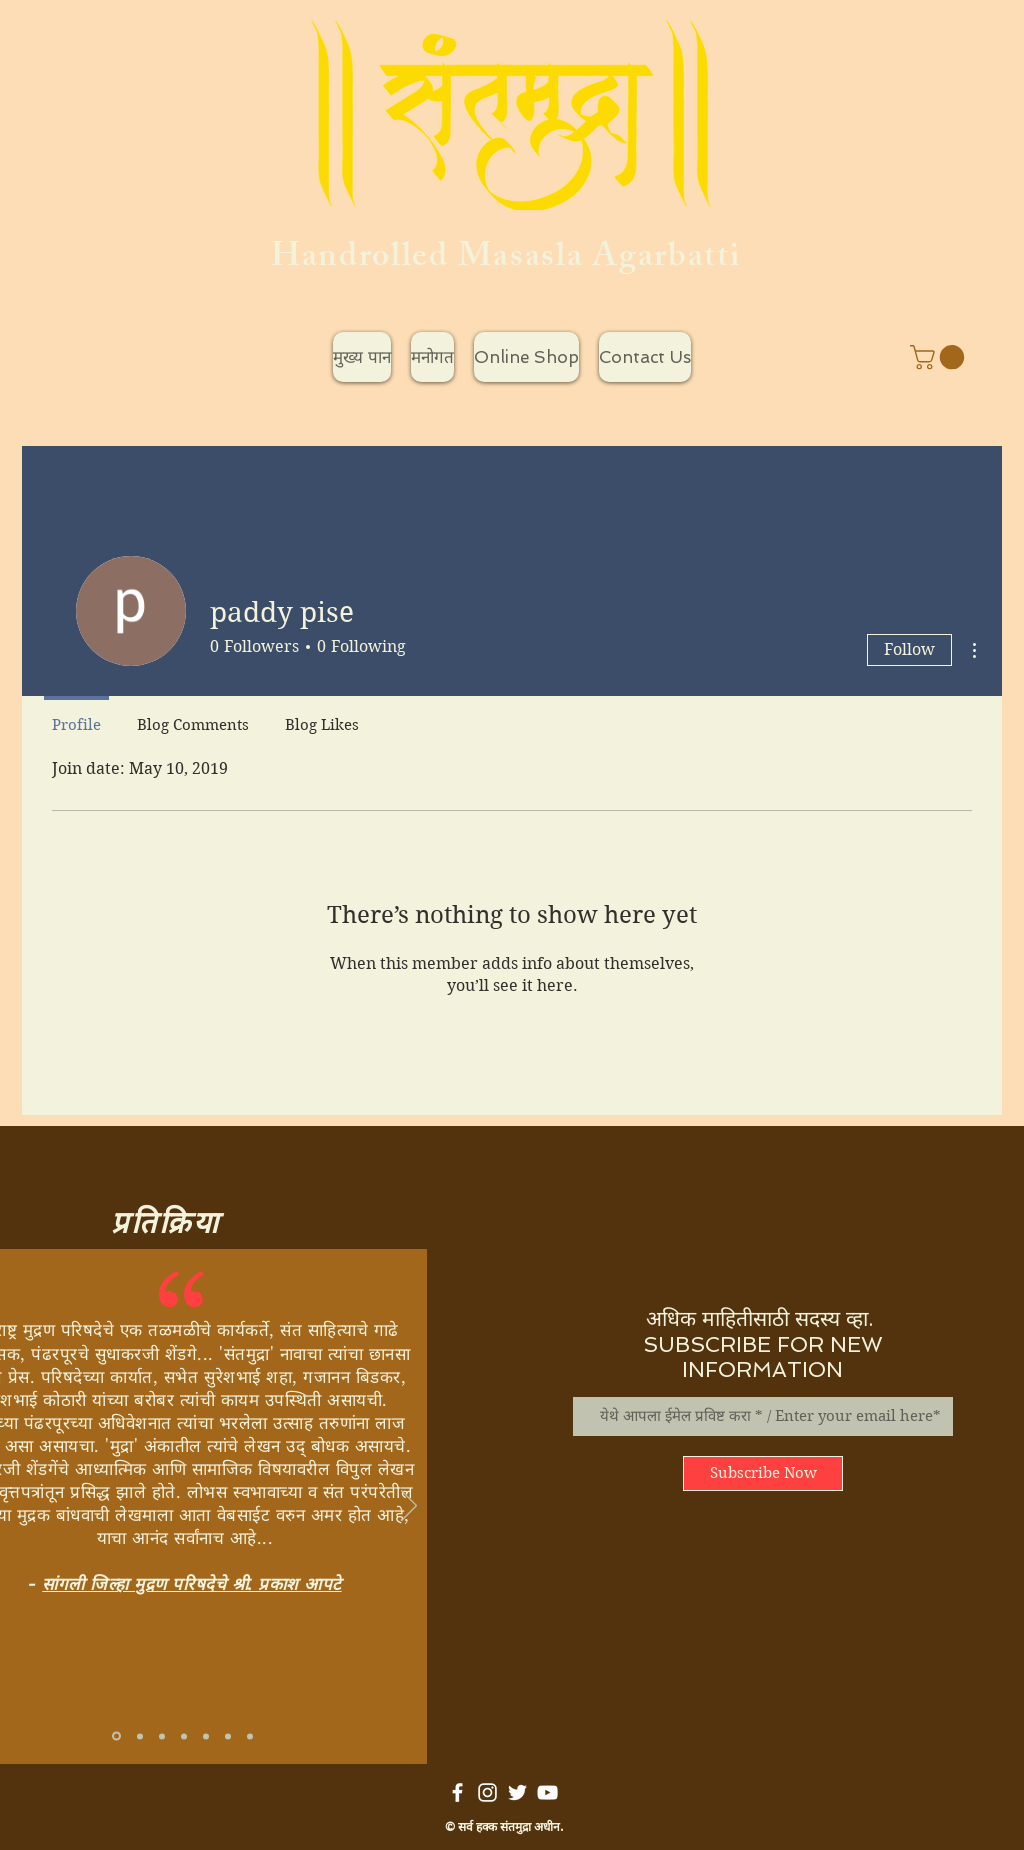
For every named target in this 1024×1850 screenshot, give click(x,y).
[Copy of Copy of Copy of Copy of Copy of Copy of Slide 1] (250, 1736)
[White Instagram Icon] (487, 1792)
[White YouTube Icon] (547, 1792)
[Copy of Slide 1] (140, 1736)
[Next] (409, 1507)
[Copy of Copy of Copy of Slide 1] (162, 1736)
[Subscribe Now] (763, 1473)
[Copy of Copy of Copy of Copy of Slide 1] (206, 1736)
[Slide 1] (116, 1736)
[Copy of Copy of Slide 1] (184, 1736)
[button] (940, 357)
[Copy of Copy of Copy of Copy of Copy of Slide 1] (228, 1736)
